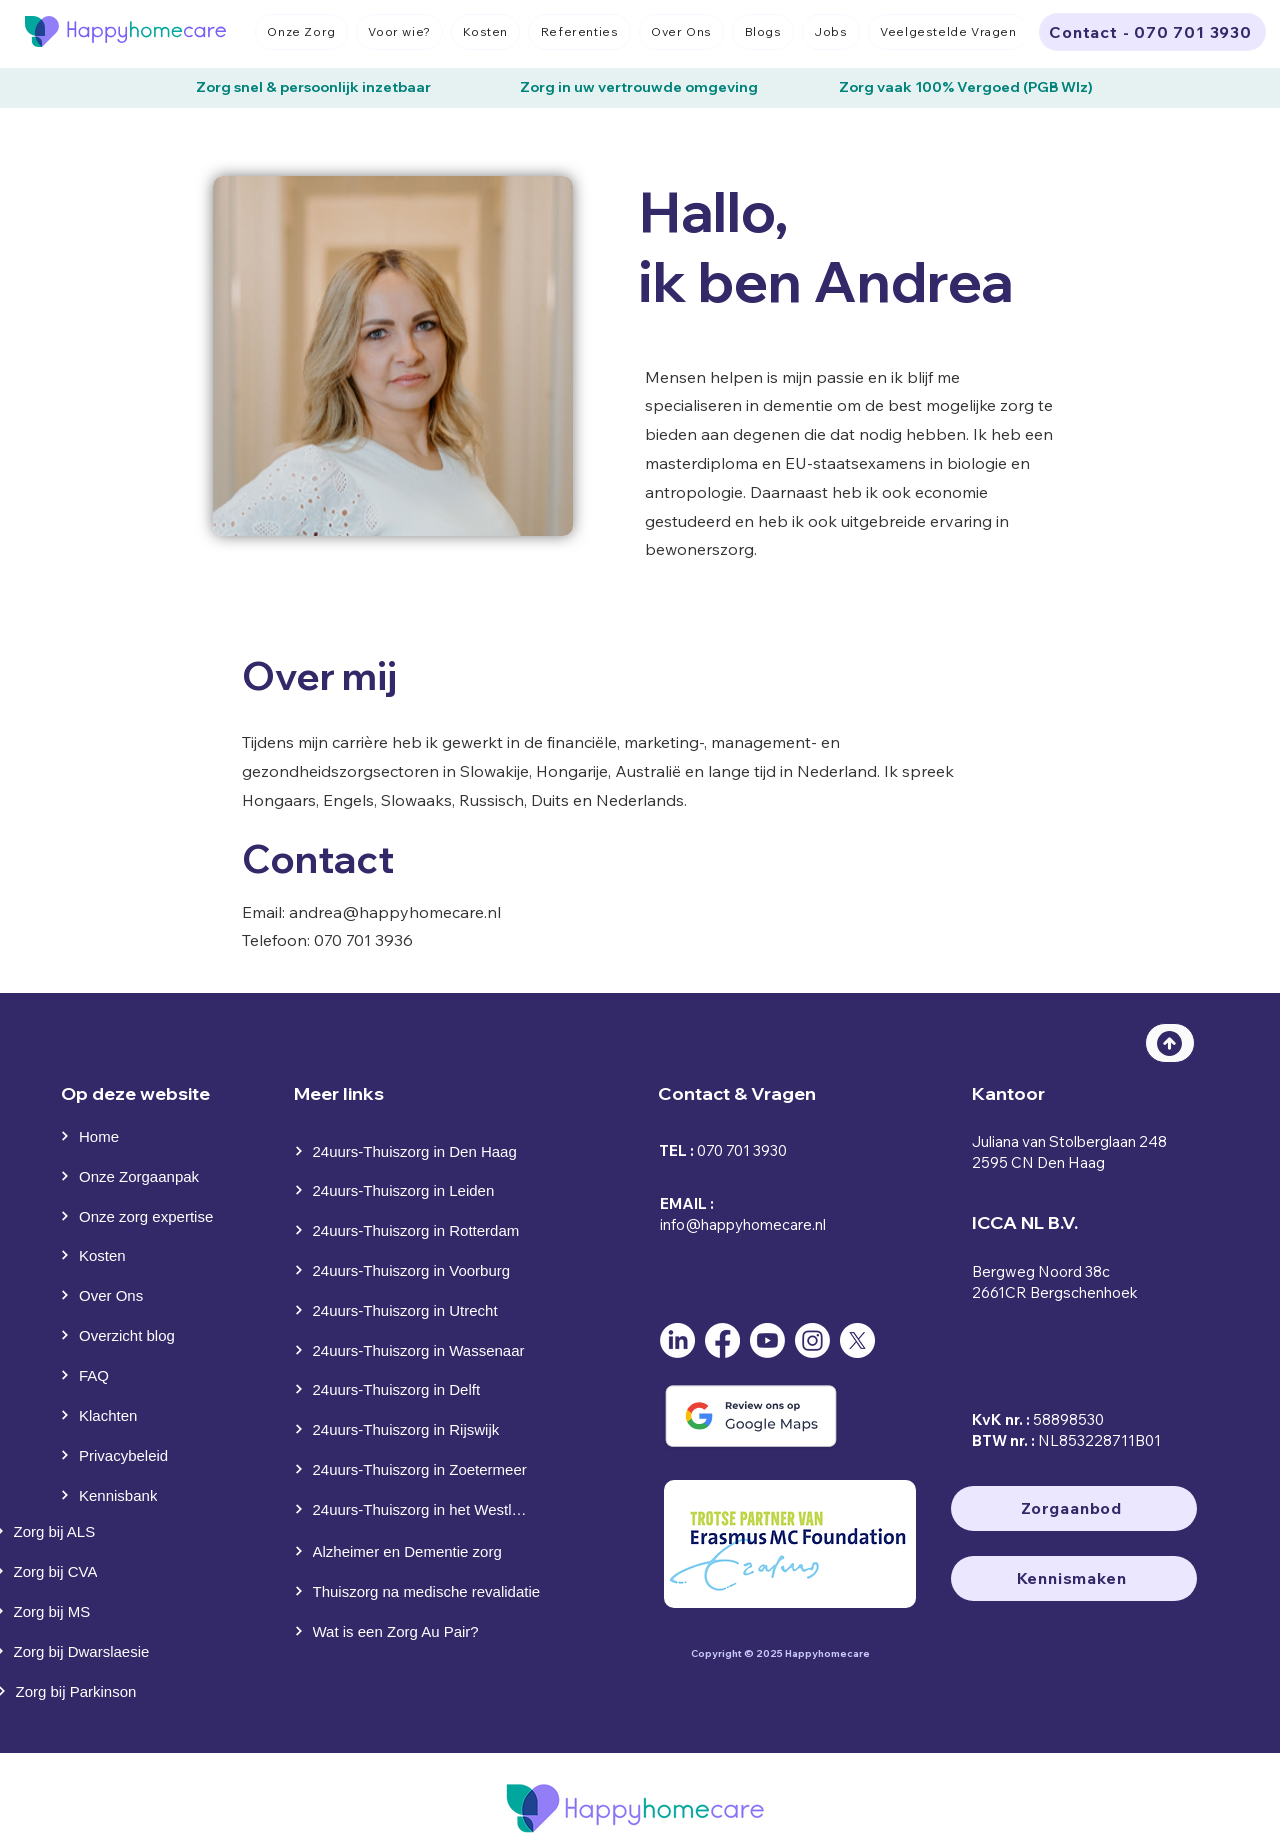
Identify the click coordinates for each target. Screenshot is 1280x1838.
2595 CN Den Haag (1038, 1162)
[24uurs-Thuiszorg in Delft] (417, 1389)
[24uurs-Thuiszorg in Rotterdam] (417, 1230)
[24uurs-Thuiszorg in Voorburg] (414, 1270)
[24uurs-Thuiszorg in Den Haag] (417, 1151)
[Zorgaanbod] (1074, 1508)
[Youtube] (767, 1340)
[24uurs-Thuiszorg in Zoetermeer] (414, 1469)
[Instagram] (812, 1340)
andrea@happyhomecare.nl (395, 912)
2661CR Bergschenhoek (1055, 1292)
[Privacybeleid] (128, 1455)
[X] (857, 1340)
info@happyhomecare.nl (743, 1224)
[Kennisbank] (128, 1495)
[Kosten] (103, 1255)
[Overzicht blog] (128, 1335)
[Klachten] (103, 1415)
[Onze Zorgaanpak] (136, 1176)
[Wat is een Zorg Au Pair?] (422, 1631)
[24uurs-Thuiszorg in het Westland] (414, 1509)
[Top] (1170, 1043)
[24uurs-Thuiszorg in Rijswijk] (417, 1429)
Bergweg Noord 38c (1041, 1271)
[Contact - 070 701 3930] (1152, 32)
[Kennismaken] (1074, 1578)
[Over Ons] (103, 1295)
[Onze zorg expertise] (145, 1216)
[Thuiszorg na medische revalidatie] (422, 1591)
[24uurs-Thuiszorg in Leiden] (417, 1190)
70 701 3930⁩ (746, 1150)
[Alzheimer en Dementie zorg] (417, 1551)
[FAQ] (103, 1375)
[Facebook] (722, 1340)
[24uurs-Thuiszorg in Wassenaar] (417, 1350)
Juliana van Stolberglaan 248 (1069, 1141)
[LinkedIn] (677, 1340)
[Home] (101, 1136)
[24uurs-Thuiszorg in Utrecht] (414, 1310)
